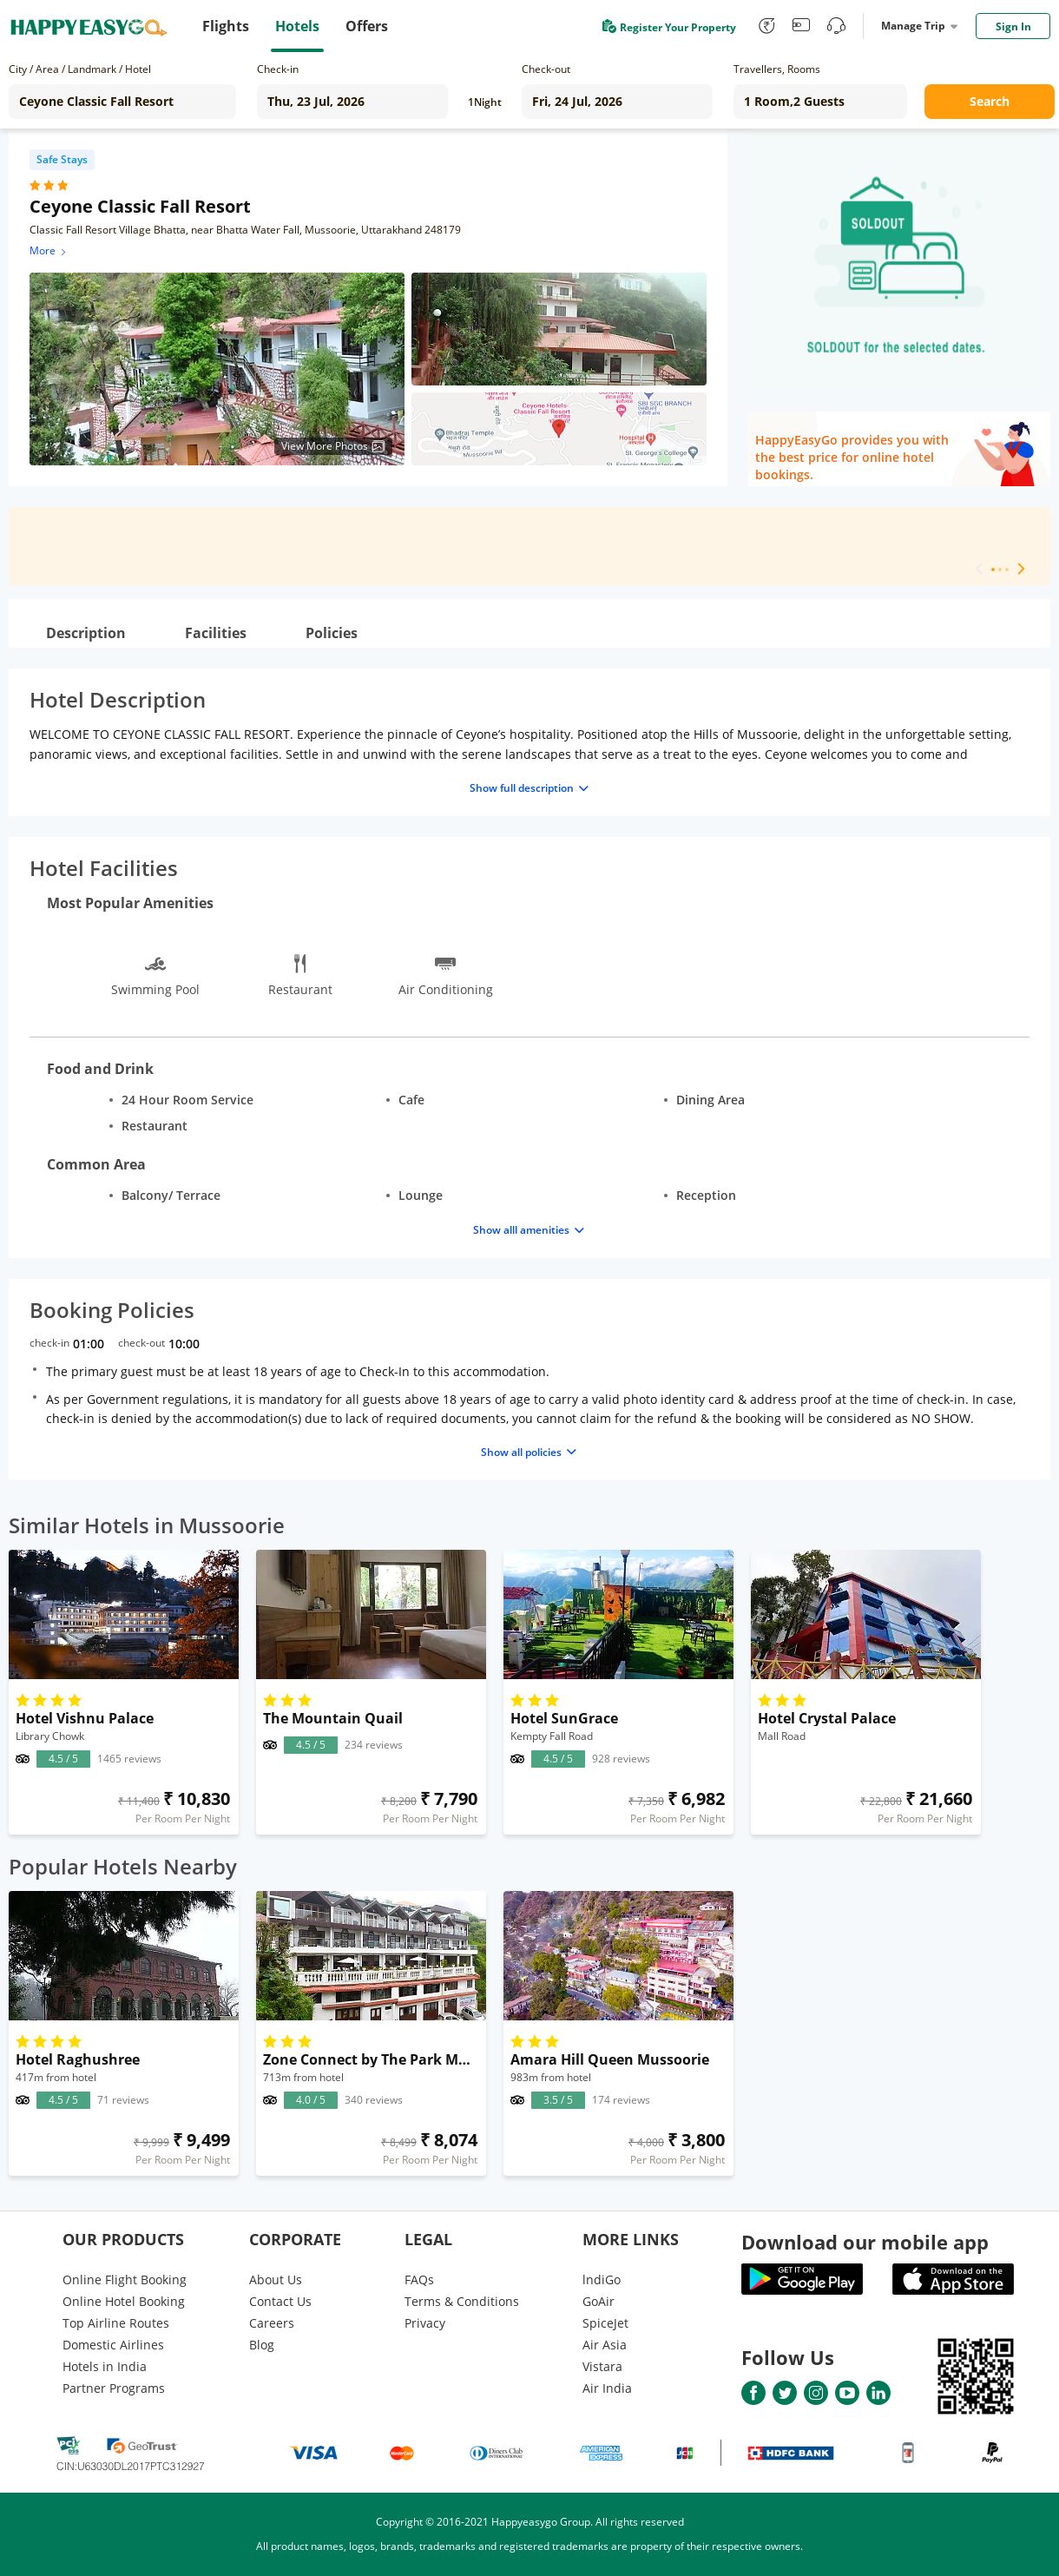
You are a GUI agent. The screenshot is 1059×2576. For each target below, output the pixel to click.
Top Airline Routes (115, 2323)
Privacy (425, 2323)
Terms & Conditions (462, 2301)
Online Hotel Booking (123, 2301)
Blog (261, 2344)
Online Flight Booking (124, 2279)
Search (990, 101)
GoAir (598, 2301)
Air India (607, 2388)
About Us (275, 2279)
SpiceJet (605, 2323)
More (49, 250)
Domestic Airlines (113, 2344)
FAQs (419, 2279)
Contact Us (280, 2301)
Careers (271, 2323)
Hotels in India (104, 2366)
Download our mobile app (865, 2242)
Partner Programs (113, 2388)
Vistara (602, 2366)
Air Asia (604, 2344)
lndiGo (601, 2279)
